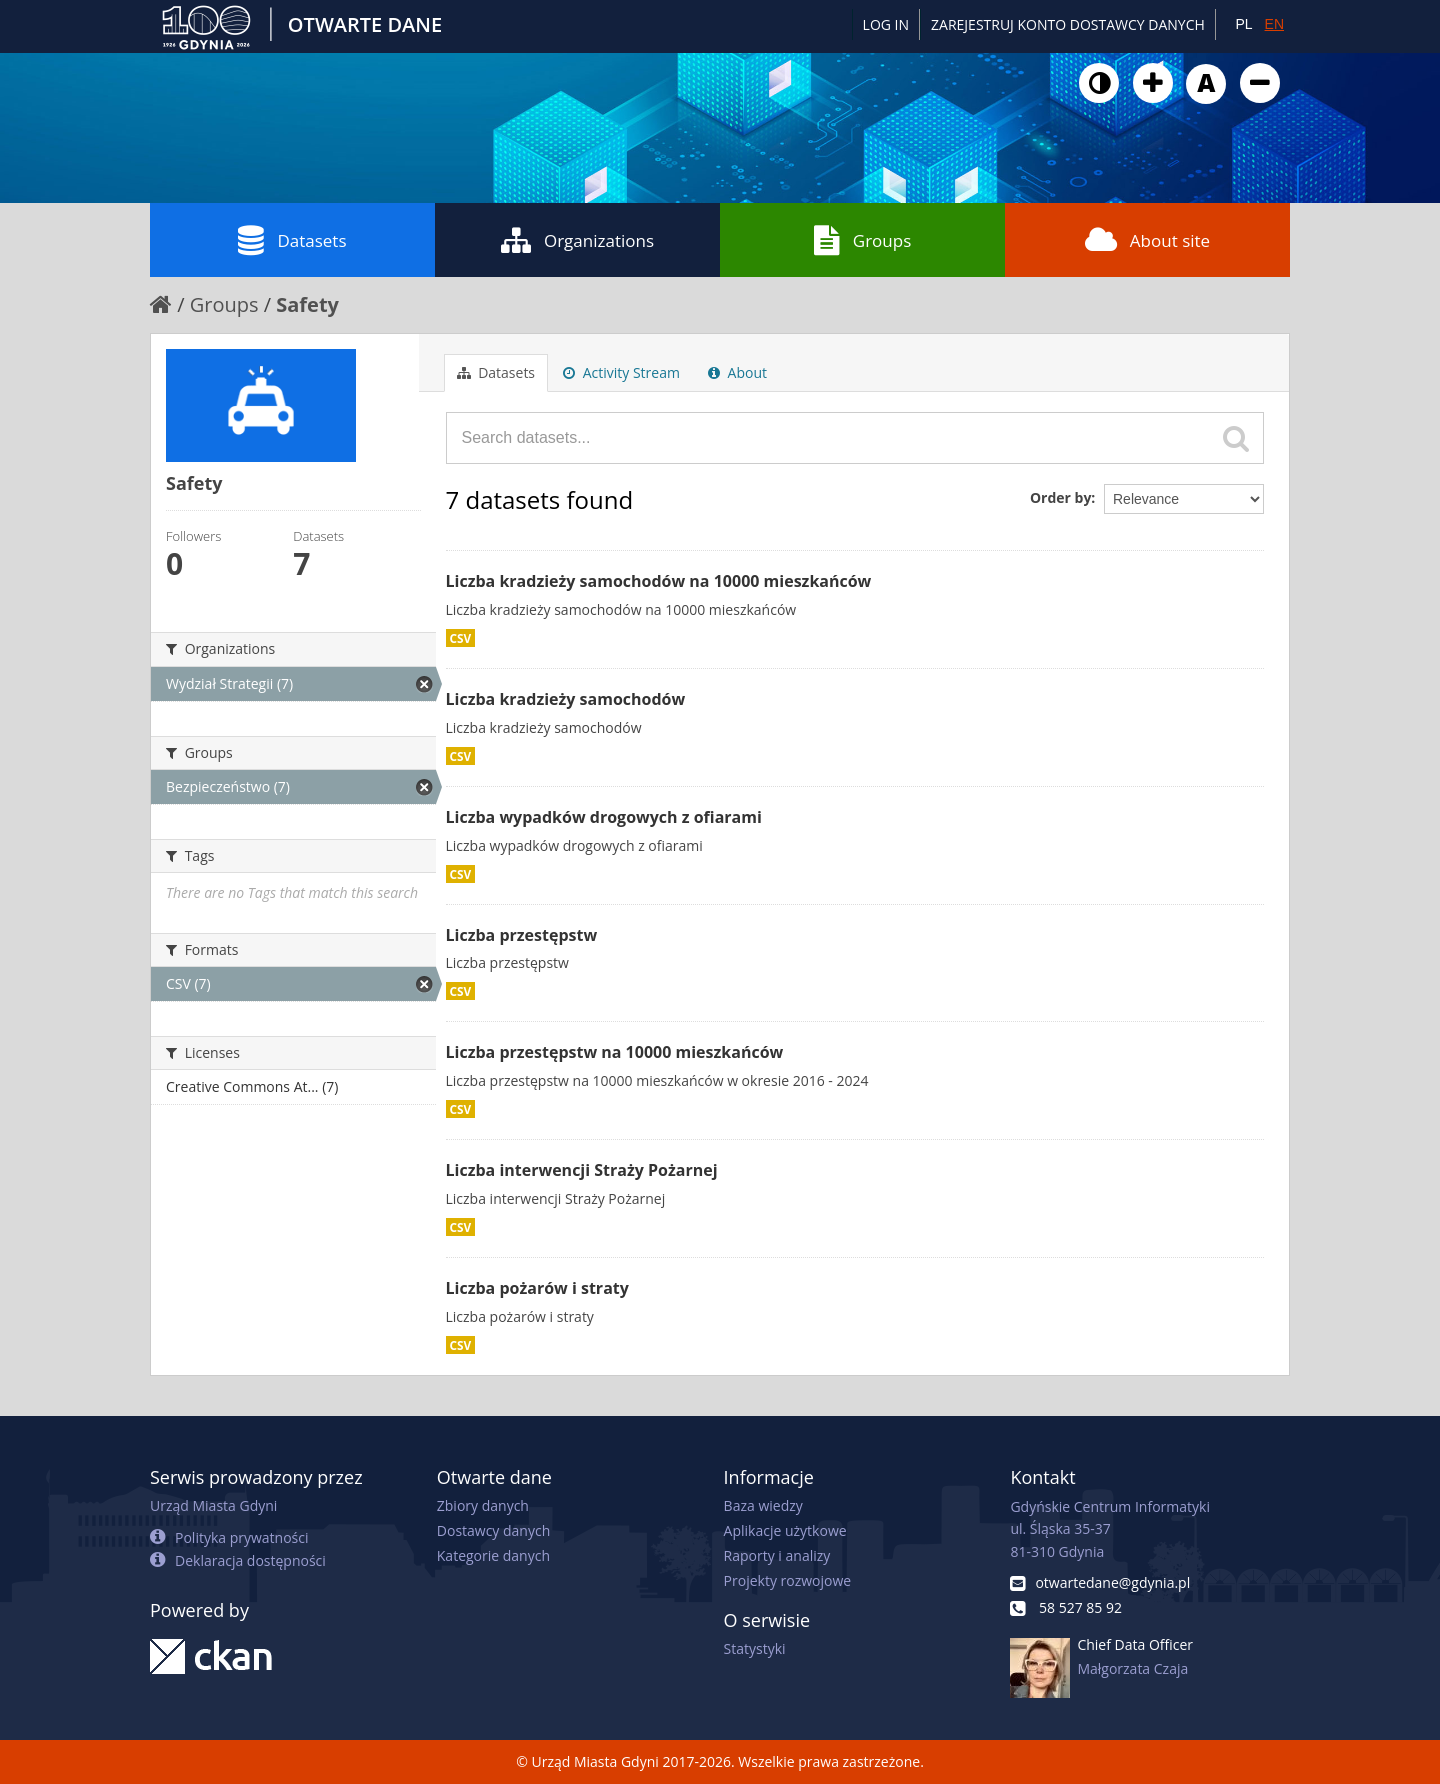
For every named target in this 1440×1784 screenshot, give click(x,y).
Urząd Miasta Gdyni (213, 1505)
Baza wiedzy (763, 1505)
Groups (862, 240)
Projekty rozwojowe (788, 1580)
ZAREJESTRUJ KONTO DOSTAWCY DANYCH (1068, 24)
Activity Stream (621, 372)
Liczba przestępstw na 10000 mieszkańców (615, 1052)
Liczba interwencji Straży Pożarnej (582, 1170)
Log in (886, 24)
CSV (461, 638)
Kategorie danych (493, 1555)
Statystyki (755, 1648)
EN (1274, 24)
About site (1147, 240)
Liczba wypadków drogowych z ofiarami (604, 817)
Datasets (292, 240)
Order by (1060, 497)
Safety (307, 304)
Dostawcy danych (493, 1530)
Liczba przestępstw (522, 935)
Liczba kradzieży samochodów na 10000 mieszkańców (659, 581)
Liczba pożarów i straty (537, 1288)
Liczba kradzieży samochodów (566, 699)
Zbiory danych (483, 1505)
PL (1243, 24)
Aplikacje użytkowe (785, 1530)
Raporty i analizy (777, 1555)
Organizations (577, 240)
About (737, 372)
